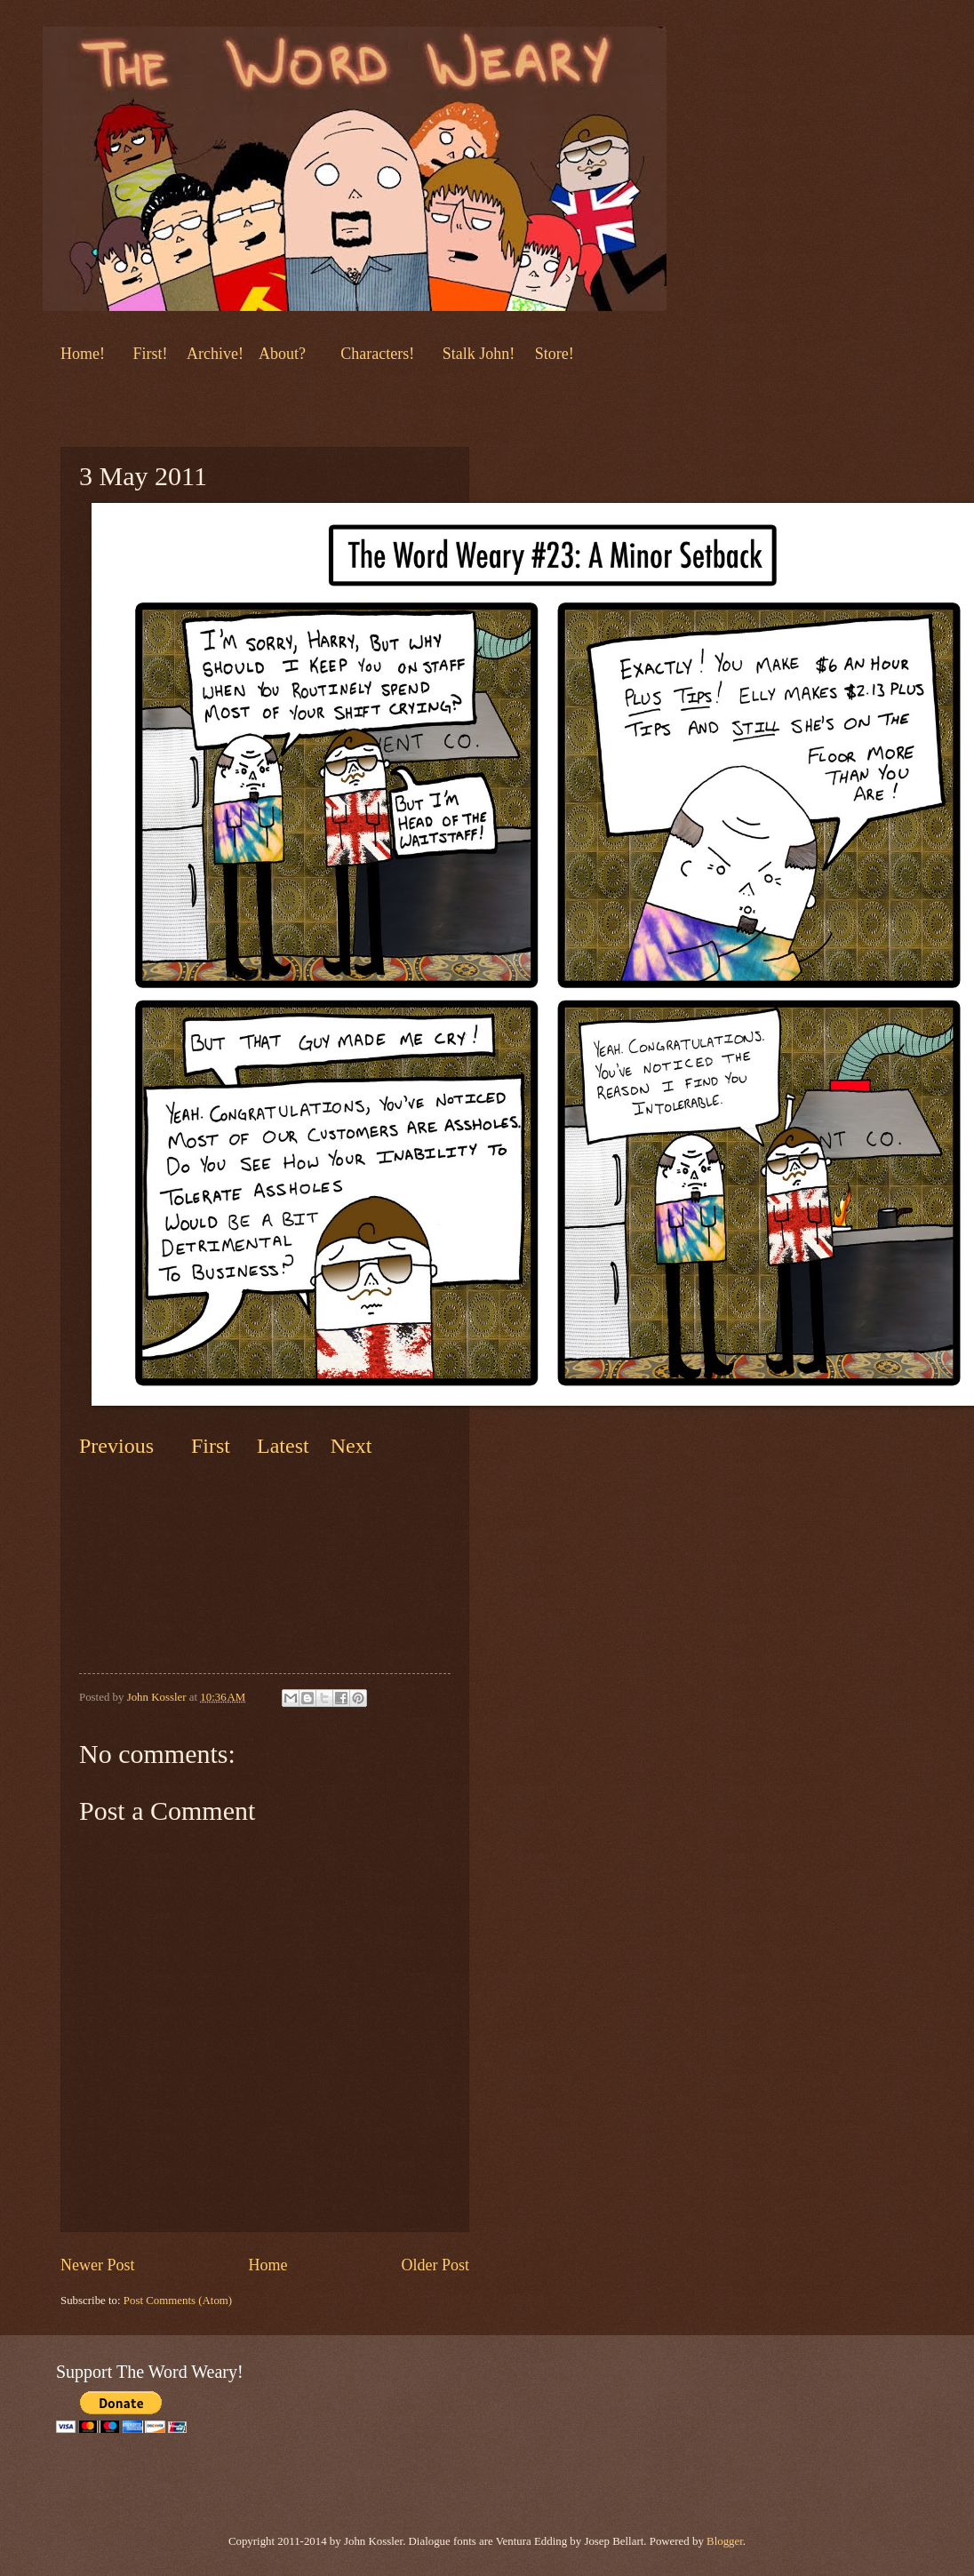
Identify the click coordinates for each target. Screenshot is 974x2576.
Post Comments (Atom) (178, 2300)
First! (152, 354)
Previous (116, 1445)
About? (280, 354)
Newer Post (97, 2265)
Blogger (725, 2541)
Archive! (215, 354)
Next (348, 1445)
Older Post (435, 2265)
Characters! (377, 354)
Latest (283, 1445)
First (213, 1445)
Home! (82, 354)
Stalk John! (481, 354)
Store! (554, 354)
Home (267, 2265)
